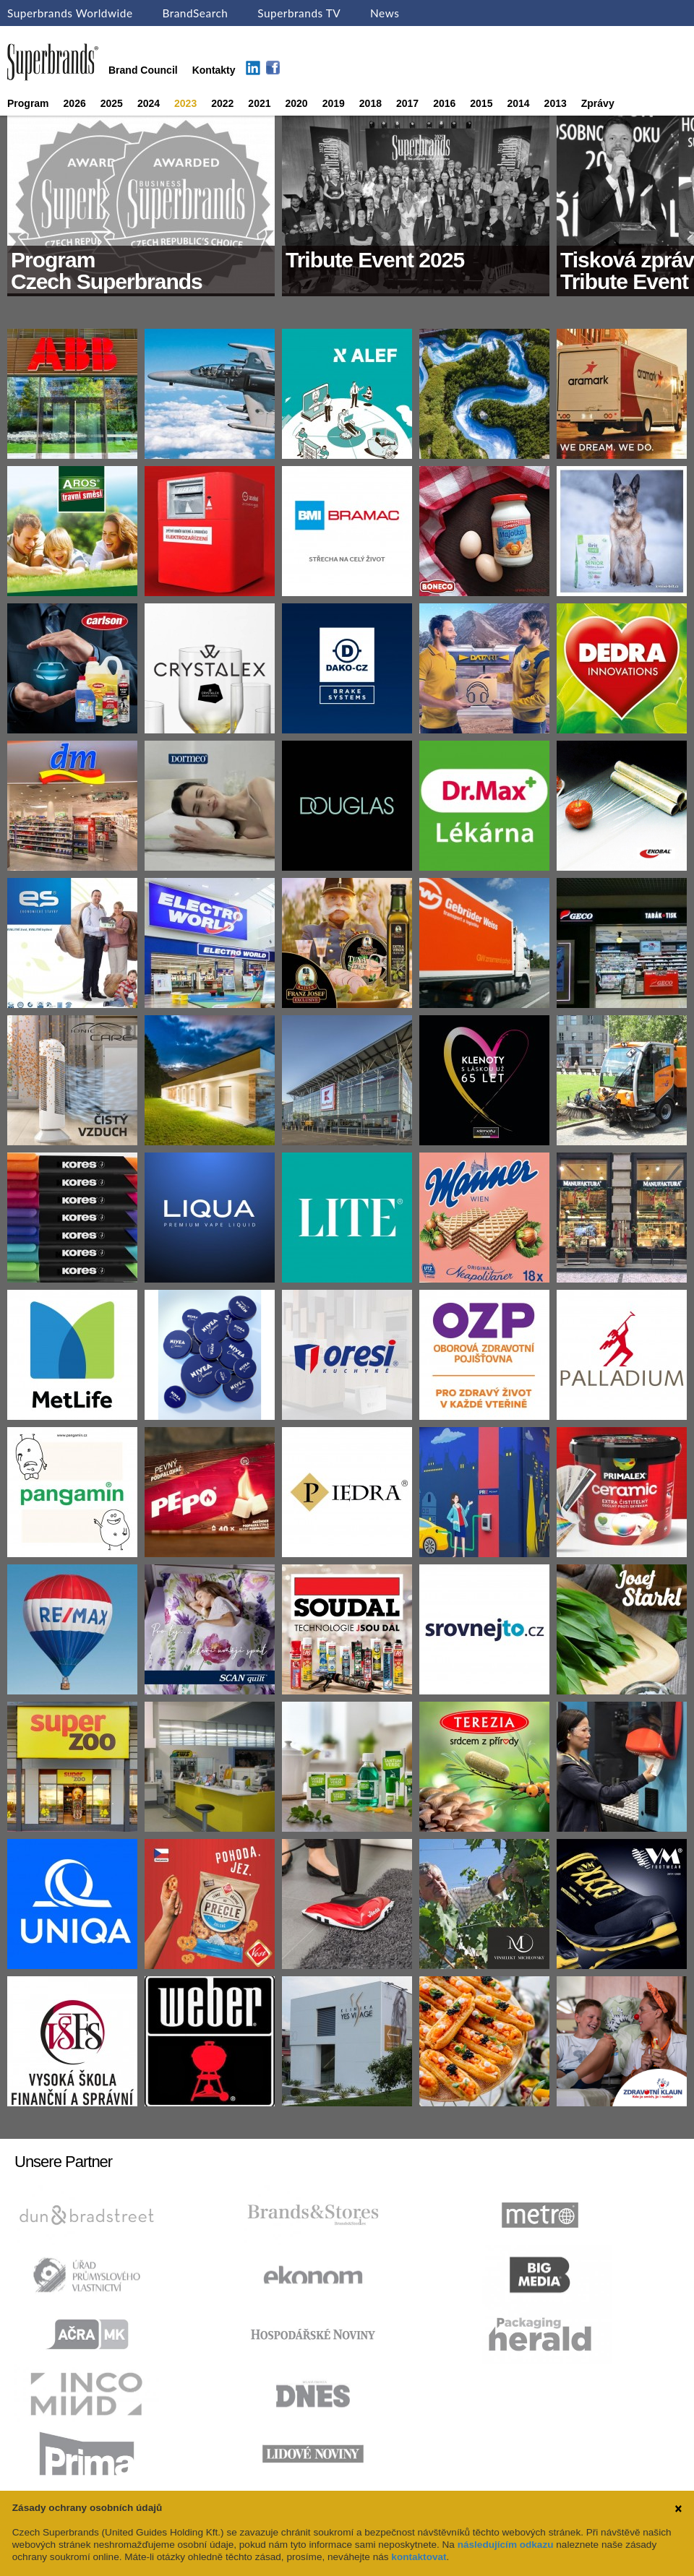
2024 (148, 103)
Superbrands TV (298, 13)
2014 (518, 103)
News (384, 13)
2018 (370, 103)
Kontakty (214, 70)
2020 (297, 103)
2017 (407, 103)
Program (28, 103)
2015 (481, 103)
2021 (259, 103)
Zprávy (597, 103)
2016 (444, 103)
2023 (185, 103)
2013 (555, 103)
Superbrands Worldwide (70, 13)
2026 (75, 103)
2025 (111, 103)
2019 (333, 103)
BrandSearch (195, 13)
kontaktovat (418, 2556)
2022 (222, 103)
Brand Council (143, 70)
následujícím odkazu (506, 2544)
